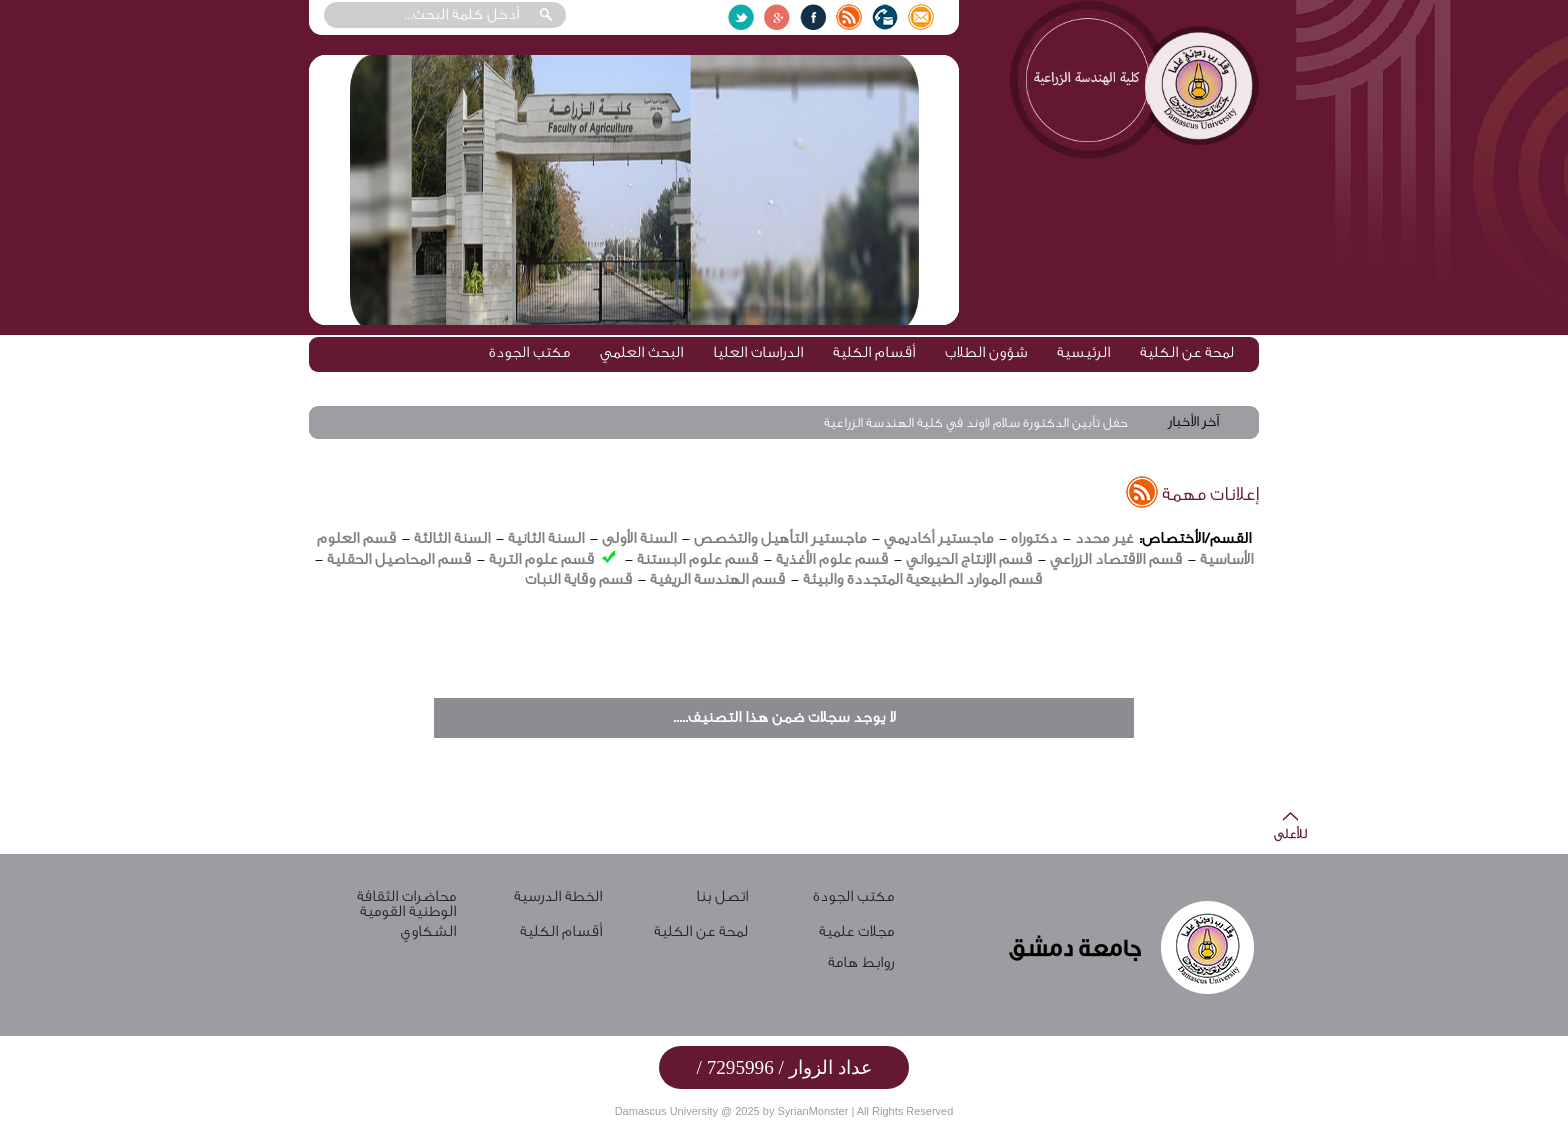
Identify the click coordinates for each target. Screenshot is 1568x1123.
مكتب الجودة (529, 352)
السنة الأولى (639, 538)
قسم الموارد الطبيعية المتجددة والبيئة (922, 579)
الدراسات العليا (758, 352)
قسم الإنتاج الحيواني (969, 559)
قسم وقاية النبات (578, 579)
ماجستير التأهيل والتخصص (780, 538)
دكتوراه (1034, 538)
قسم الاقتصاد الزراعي (1116, 559)
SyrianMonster (812, 1111)
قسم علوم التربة (541, 559)
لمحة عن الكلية (1187, 352)
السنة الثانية (546, 538)
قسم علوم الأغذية (832, 559)
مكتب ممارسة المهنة (1169, 384)
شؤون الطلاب (986, 352)
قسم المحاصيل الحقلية (399, 559)
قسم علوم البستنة (697, 559)
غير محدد (1104, 538)
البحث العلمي (641, 352)
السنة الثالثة (452, 538)
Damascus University (666, 1111)
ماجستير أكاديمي (938, 538)
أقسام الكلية (874, 352)
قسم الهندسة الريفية (717, 579)
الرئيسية (1083, 352)
